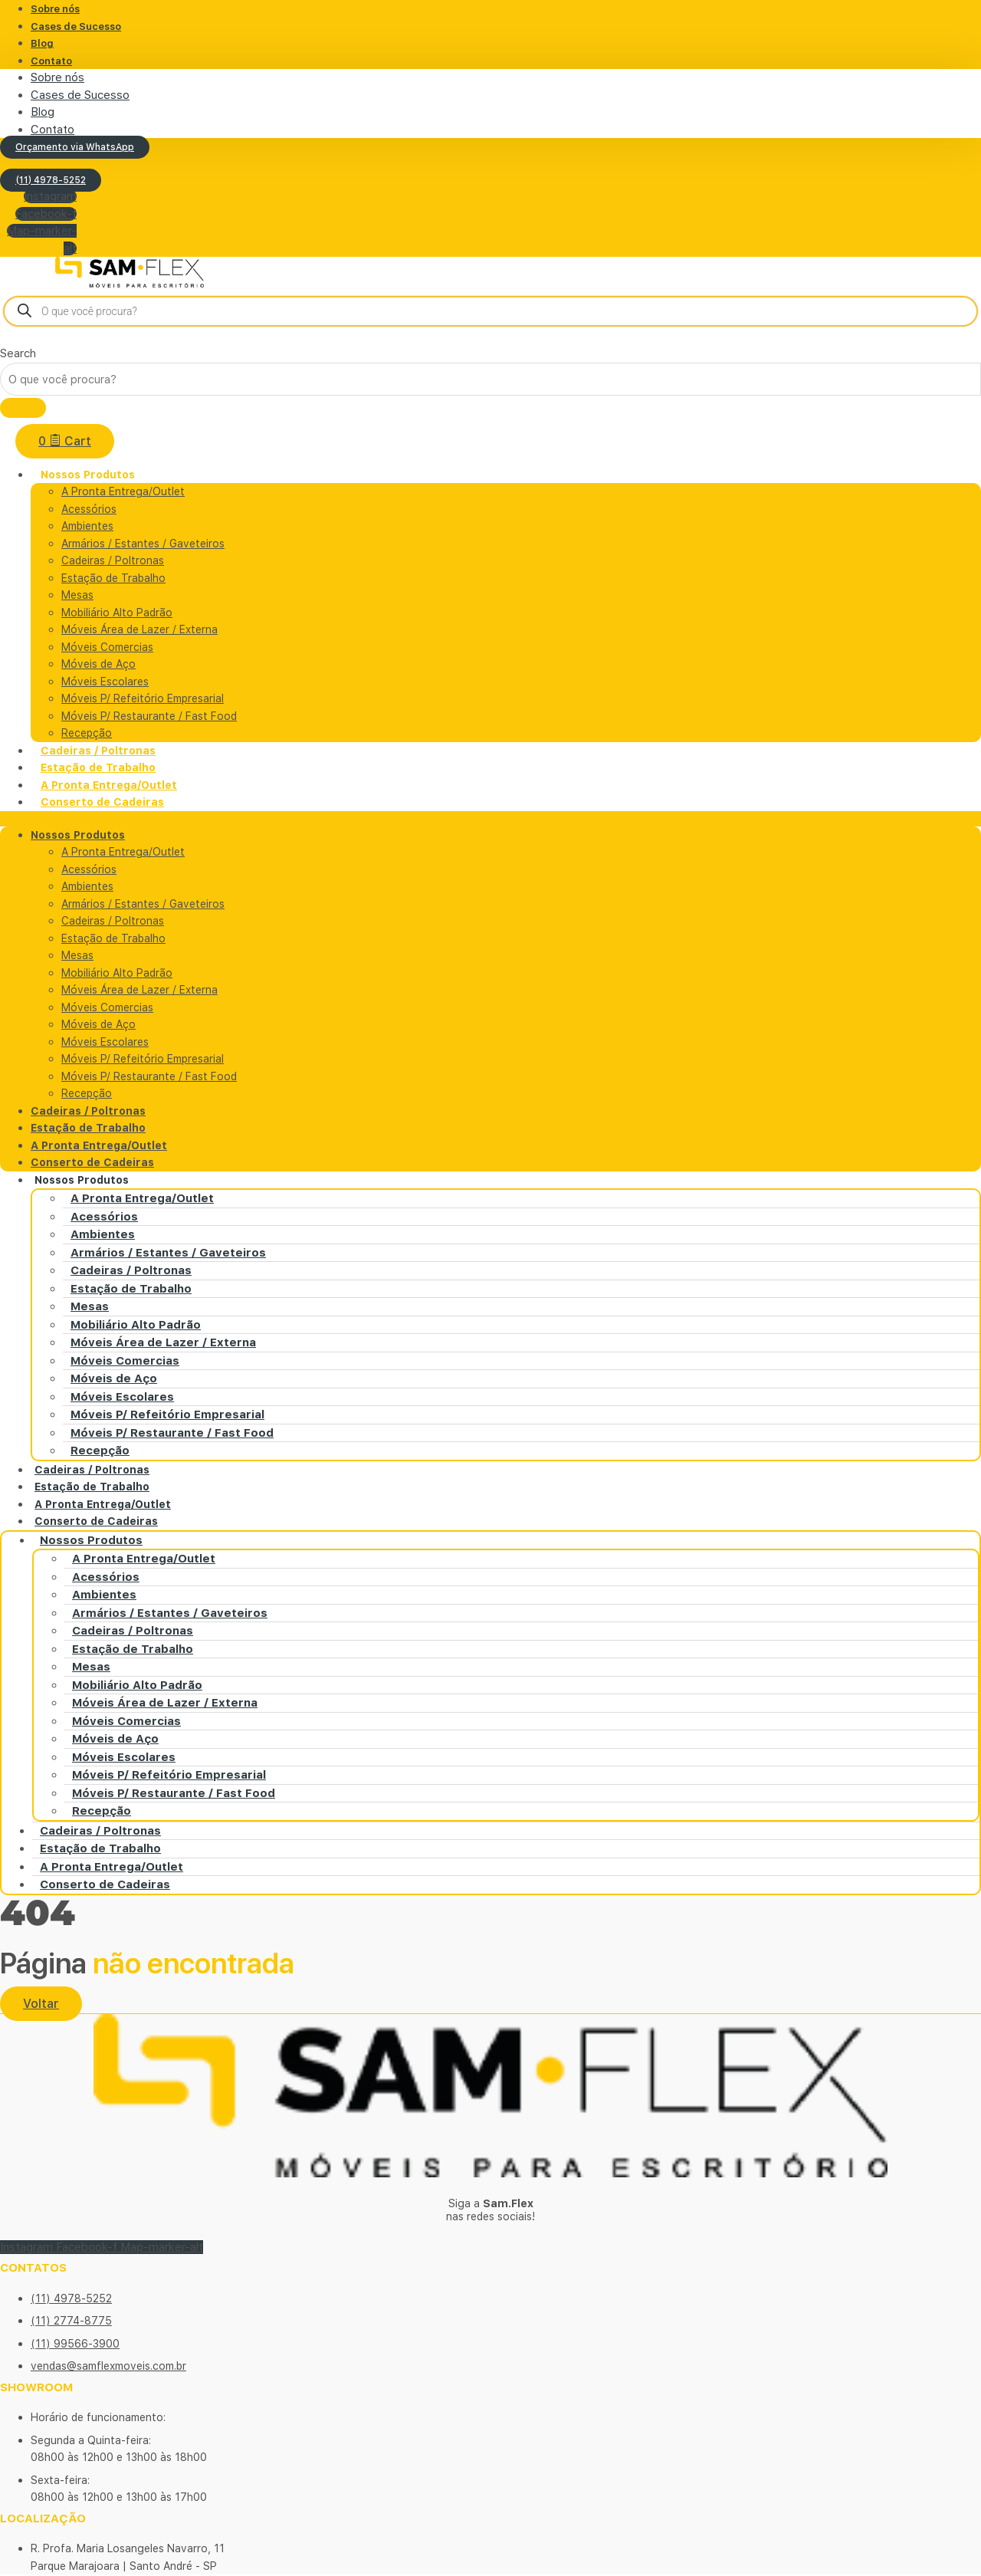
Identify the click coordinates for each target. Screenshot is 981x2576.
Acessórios (88, 510)
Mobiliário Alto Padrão (116, 613)
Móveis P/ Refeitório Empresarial (142, 699)
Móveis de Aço (98, 665)
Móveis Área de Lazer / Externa (139, 630)
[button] (490, 819)
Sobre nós (57, 77)
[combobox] (490, 380)
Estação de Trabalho (113, 579)
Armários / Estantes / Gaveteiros (143, 544)
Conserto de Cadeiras (102, 803)
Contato (51, 61)
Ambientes (87, 527)
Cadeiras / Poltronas (112, 561)
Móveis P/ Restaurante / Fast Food (149, 717)
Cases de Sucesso (76, 26)
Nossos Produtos (88, 475)
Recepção (86, 1094)
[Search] (23, 409)
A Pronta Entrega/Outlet (123, 492)
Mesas (77, 596)
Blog (42, 43)
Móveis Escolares (105, 682)
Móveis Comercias (107, 648)
